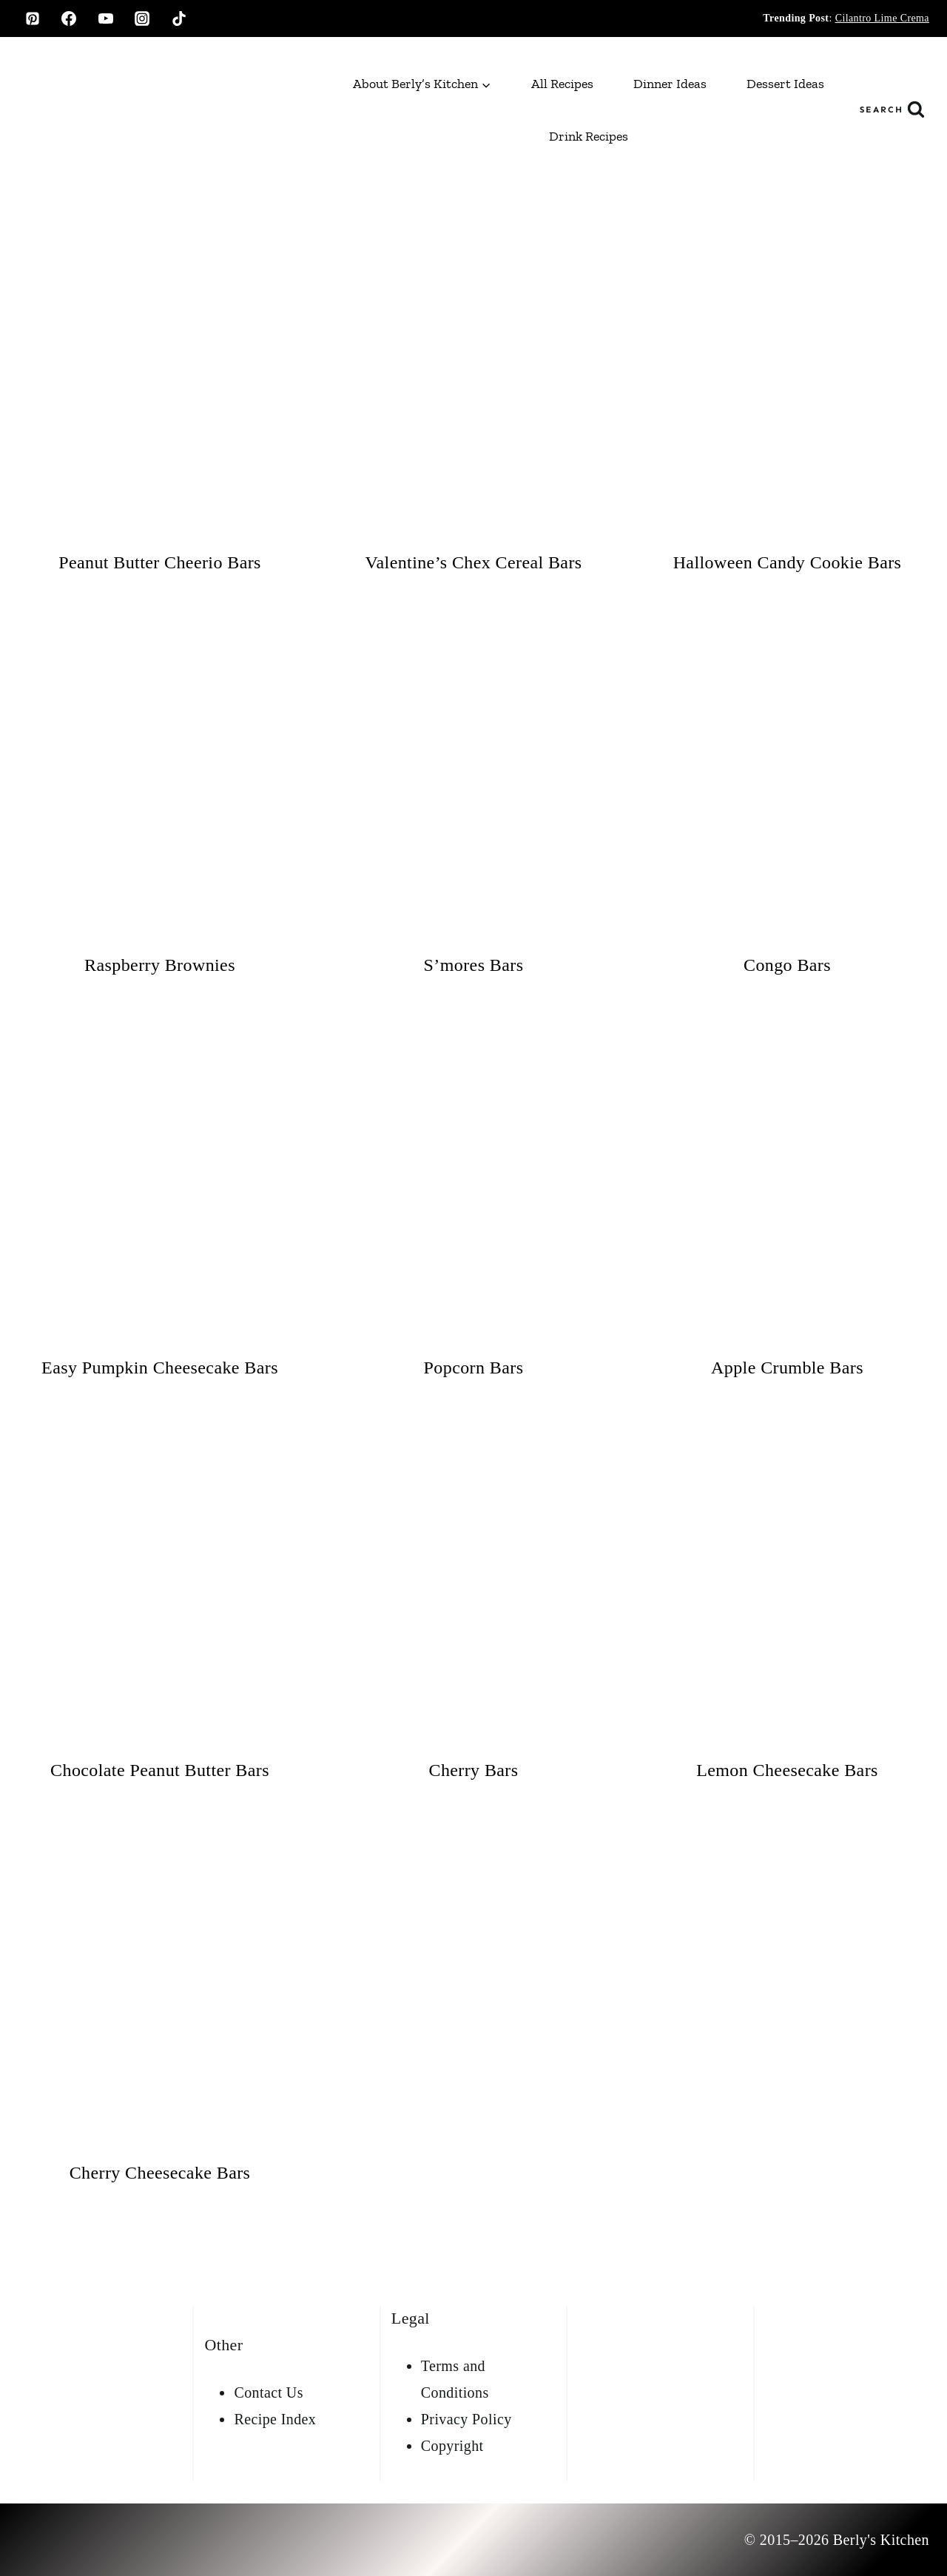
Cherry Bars (473, 1770)
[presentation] (160, 383)
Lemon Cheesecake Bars (787, 1770)
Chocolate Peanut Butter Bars (159, 1770)
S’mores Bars (474, 965)
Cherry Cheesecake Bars (160, 2172)
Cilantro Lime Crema (882, 18)
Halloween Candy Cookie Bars (787, 562)
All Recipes (562, 83)
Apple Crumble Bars (787, 1367)
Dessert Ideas (785, 83)
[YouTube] (106, 18)
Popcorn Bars (474, 1367)
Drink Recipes (588, 136)
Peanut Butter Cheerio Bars (159, 562)
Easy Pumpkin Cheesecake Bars (159, 1367)
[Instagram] (142, 18)
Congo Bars (787, 965)
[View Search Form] (892, 110)
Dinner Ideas (670, 83)
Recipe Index (275, 2419)
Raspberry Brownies (159, 965)
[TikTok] (179, 18)
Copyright (452, 2446)
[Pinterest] (32, 18)
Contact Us (268, 2392)
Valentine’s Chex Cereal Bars (473, 562)
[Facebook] (69, 18)
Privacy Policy (466, 2419)
